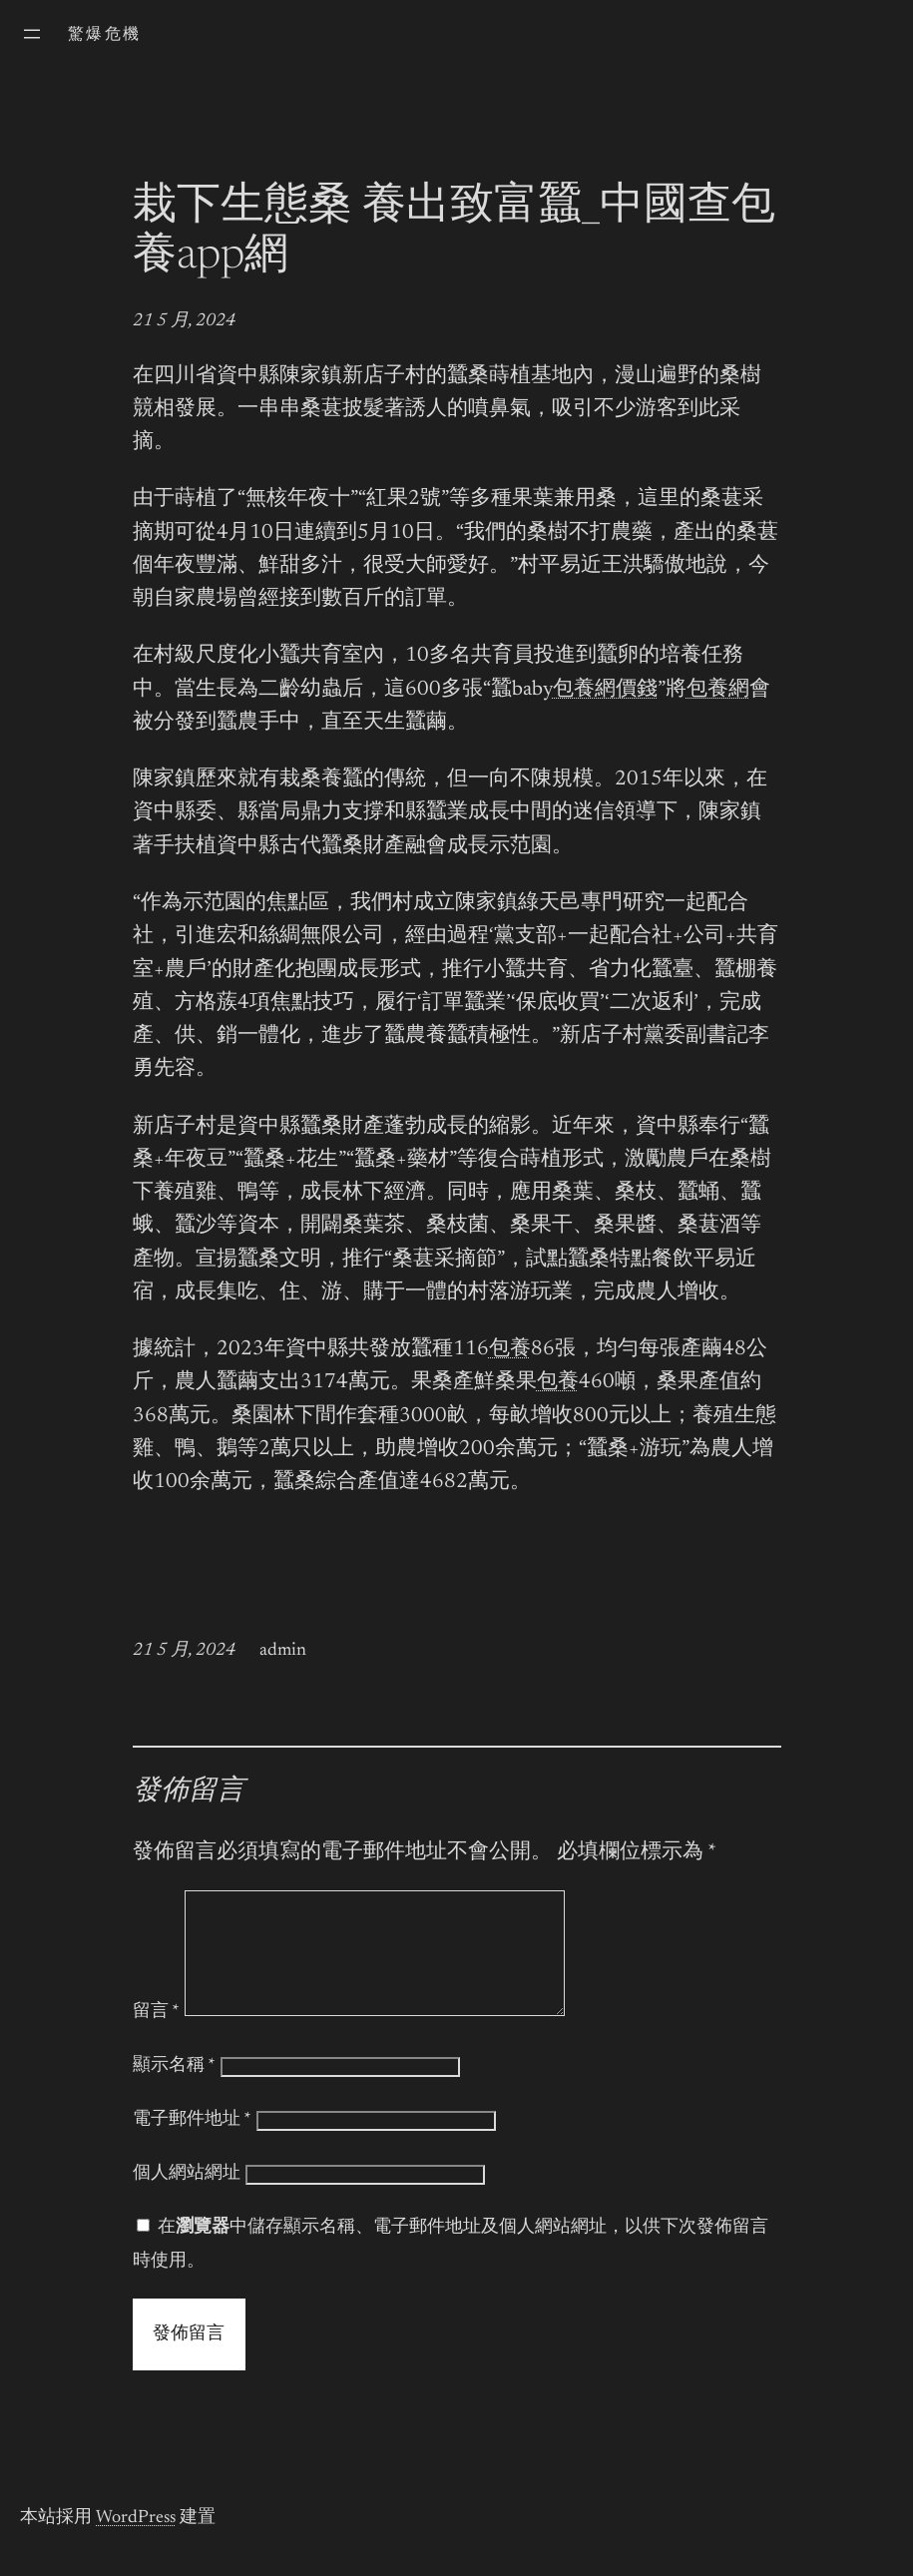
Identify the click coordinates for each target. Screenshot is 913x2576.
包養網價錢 (605, 690)
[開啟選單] (32, 34)
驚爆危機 (105, 35)
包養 (510, 1349)
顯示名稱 (174, 2090)
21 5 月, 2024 (184, 321)
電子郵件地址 (192, 2144)
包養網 (717, 690)
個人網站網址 (186, 2198)
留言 (156, 2036)
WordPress (136, 2542)
